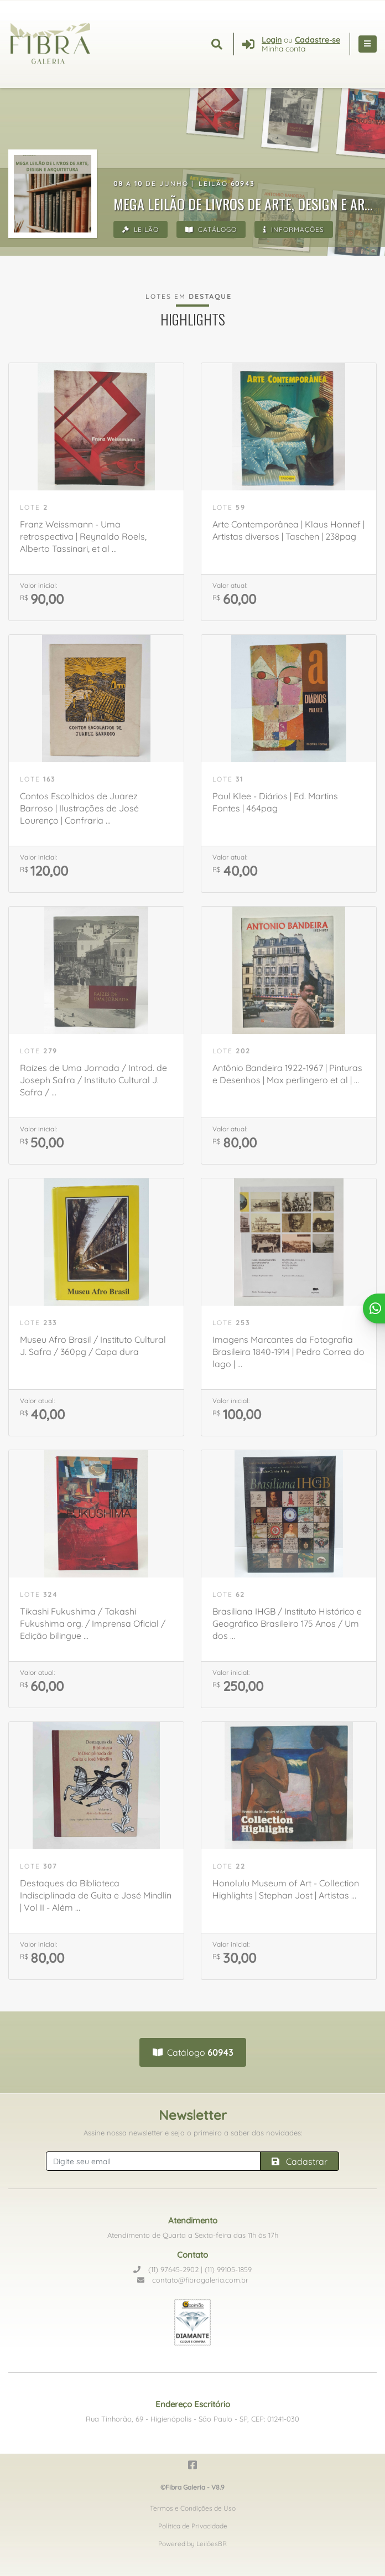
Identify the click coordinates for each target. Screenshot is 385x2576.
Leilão (140, 229)
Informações (293, 229)
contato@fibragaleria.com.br (192, 2279)
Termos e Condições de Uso (193, 2508)
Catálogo (211, 229)
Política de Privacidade (192, 2526)
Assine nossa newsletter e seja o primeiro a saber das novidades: (193, 2132)
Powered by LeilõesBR (192, 2543)
